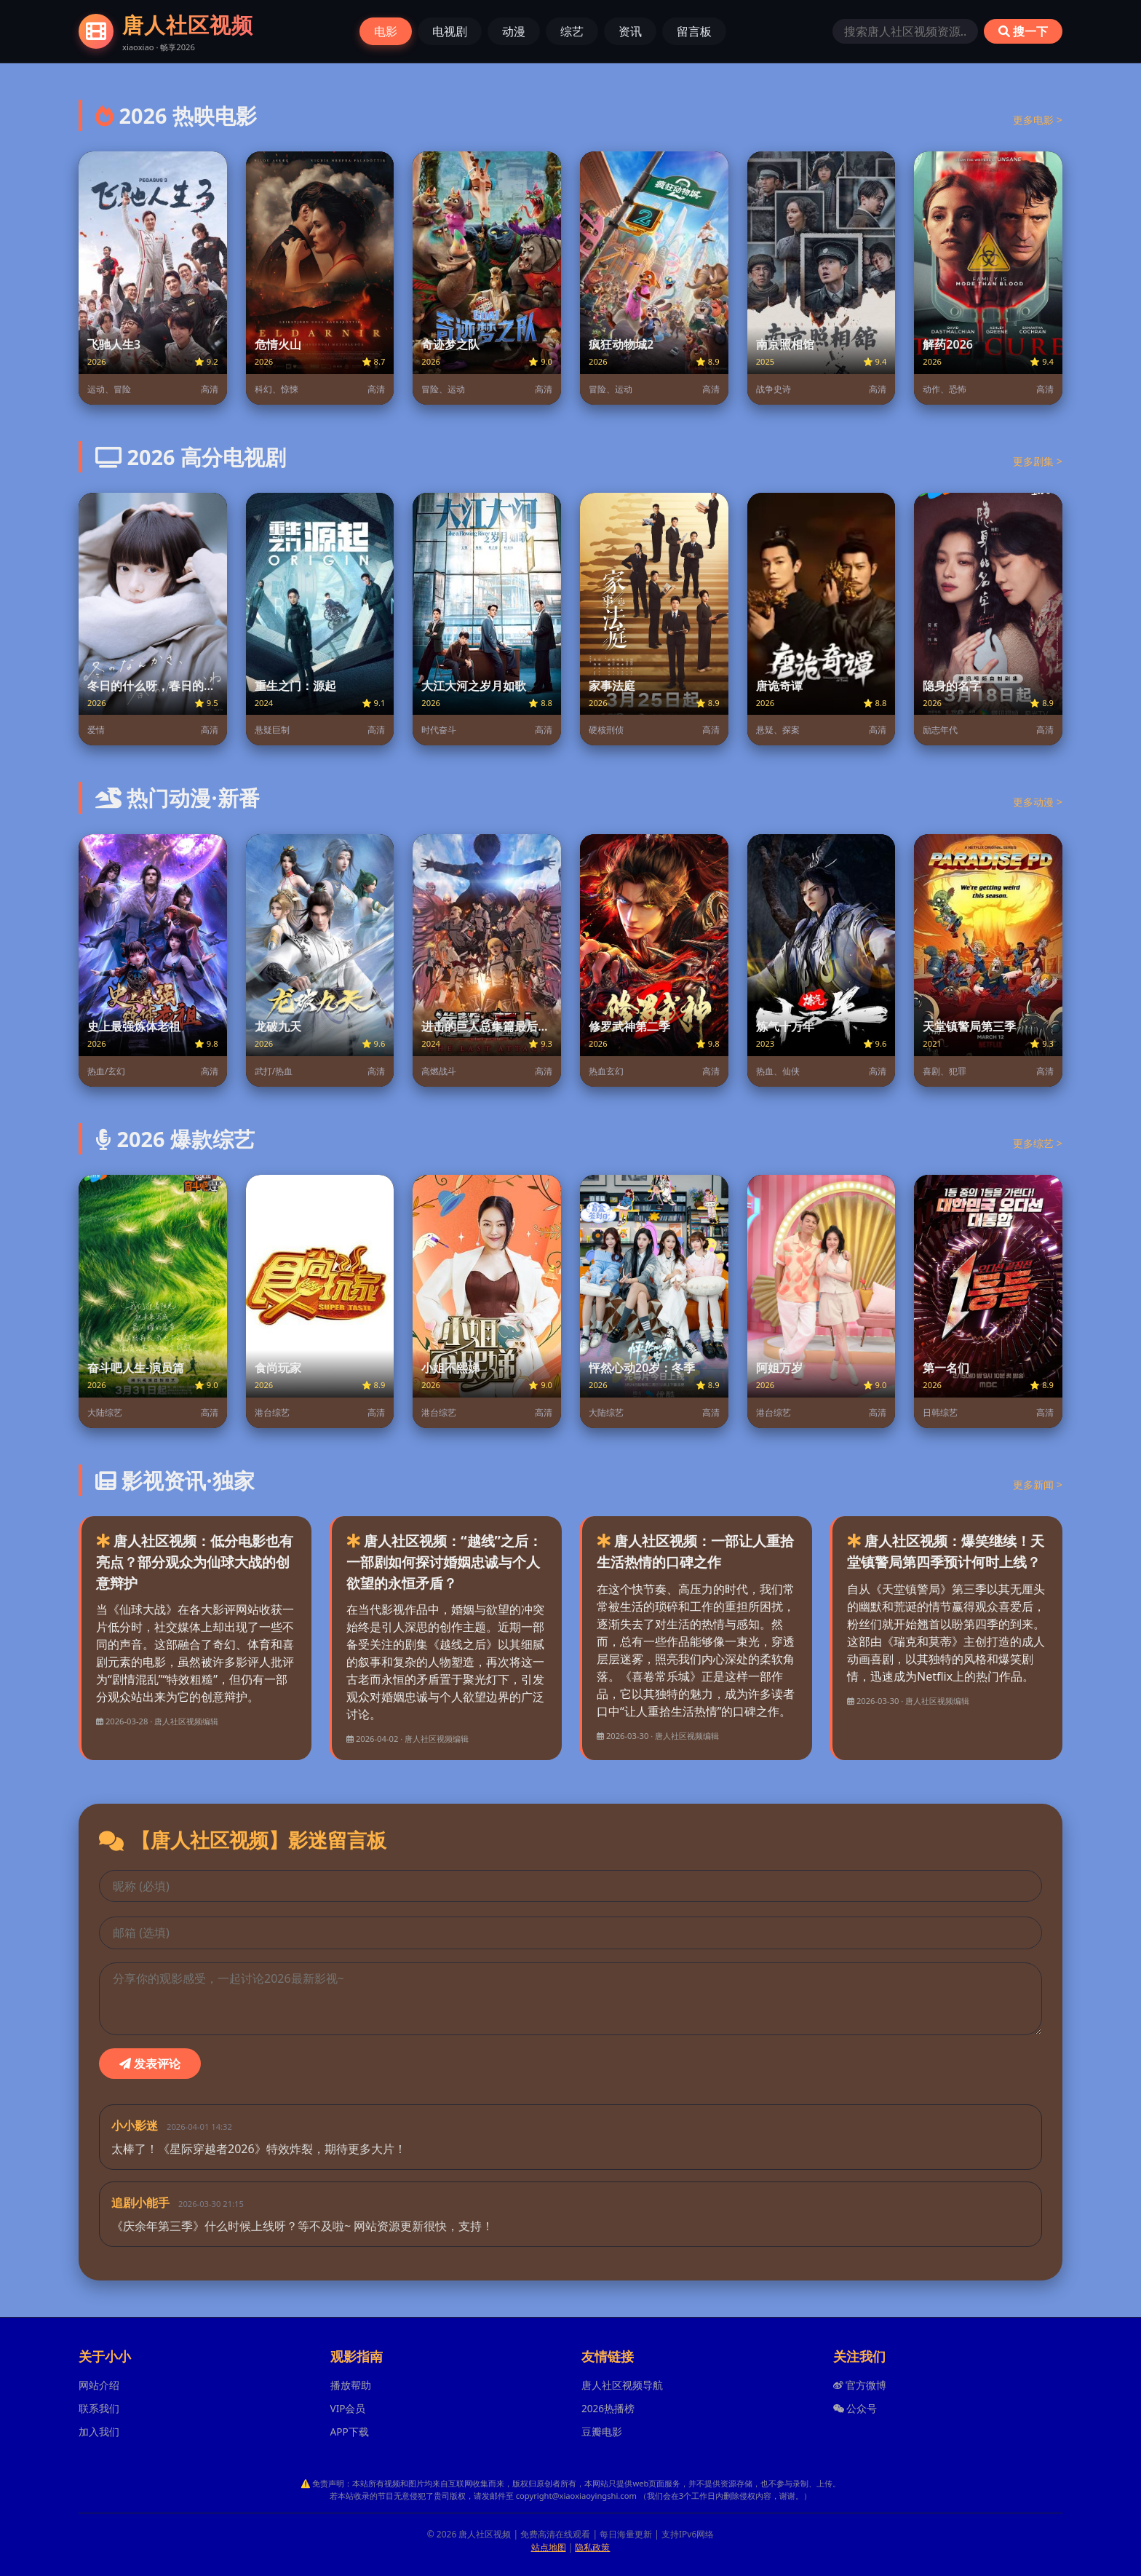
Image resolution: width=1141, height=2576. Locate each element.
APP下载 (349, 2431)
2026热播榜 (608, 2408)
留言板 (694, 31)
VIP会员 (348, 2408)
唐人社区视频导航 (622, 2385)
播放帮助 (350, 2385)
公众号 (855, 2408)
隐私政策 (592, 2547)
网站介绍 (99, 2385)
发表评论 (149, 2064)
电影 (385, 31)
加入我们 (99, 2431)
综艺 (572, 31)
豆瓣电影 (601, 2431)
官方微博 (860, 2385)
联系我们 (99, 2408)
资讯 (630, 31)
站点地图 (548, 2547)
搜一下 (1023, 31)
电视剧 (449, 31)
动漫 (513, 31)
